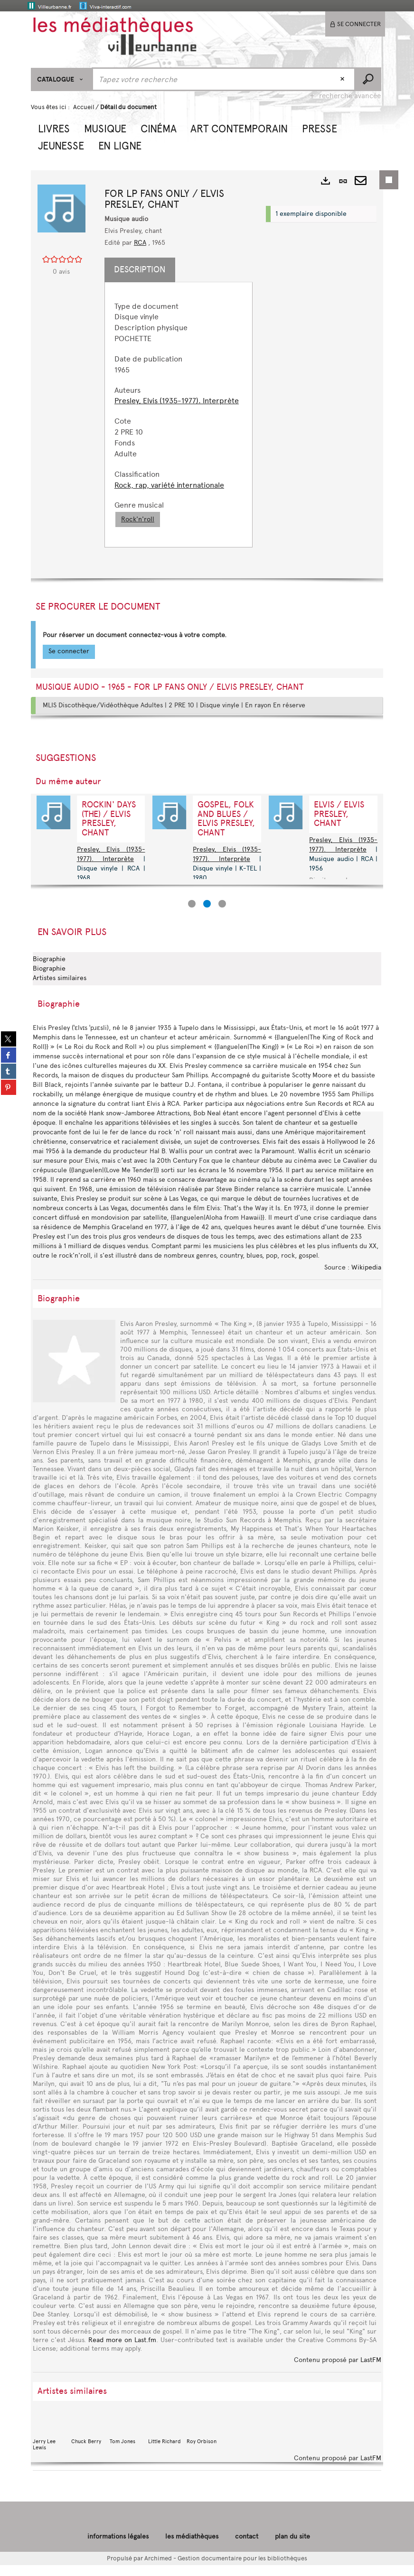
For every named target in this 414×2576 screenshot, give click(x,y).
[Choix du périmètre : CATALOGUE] (61, 79)
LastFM (370, 2371)
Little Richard (165, 2438)
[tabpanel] (181, 420)
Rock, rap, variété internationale (173, 495)
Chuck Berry (88, 2438)
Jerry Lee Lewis (50, 2441)
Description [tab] (144, 269)
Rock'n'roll (142, 530)
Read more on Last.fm (122, 2351)
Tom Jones (127, 2438)
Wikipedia (366, 1278)
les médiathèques (191, 2547)
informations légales (118, 2547)
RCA (144, 243)
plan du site (292, 2547)
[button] (54, 127)
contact (246, 2547)
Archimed (158, 2568)
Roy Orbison (204, 2438)
